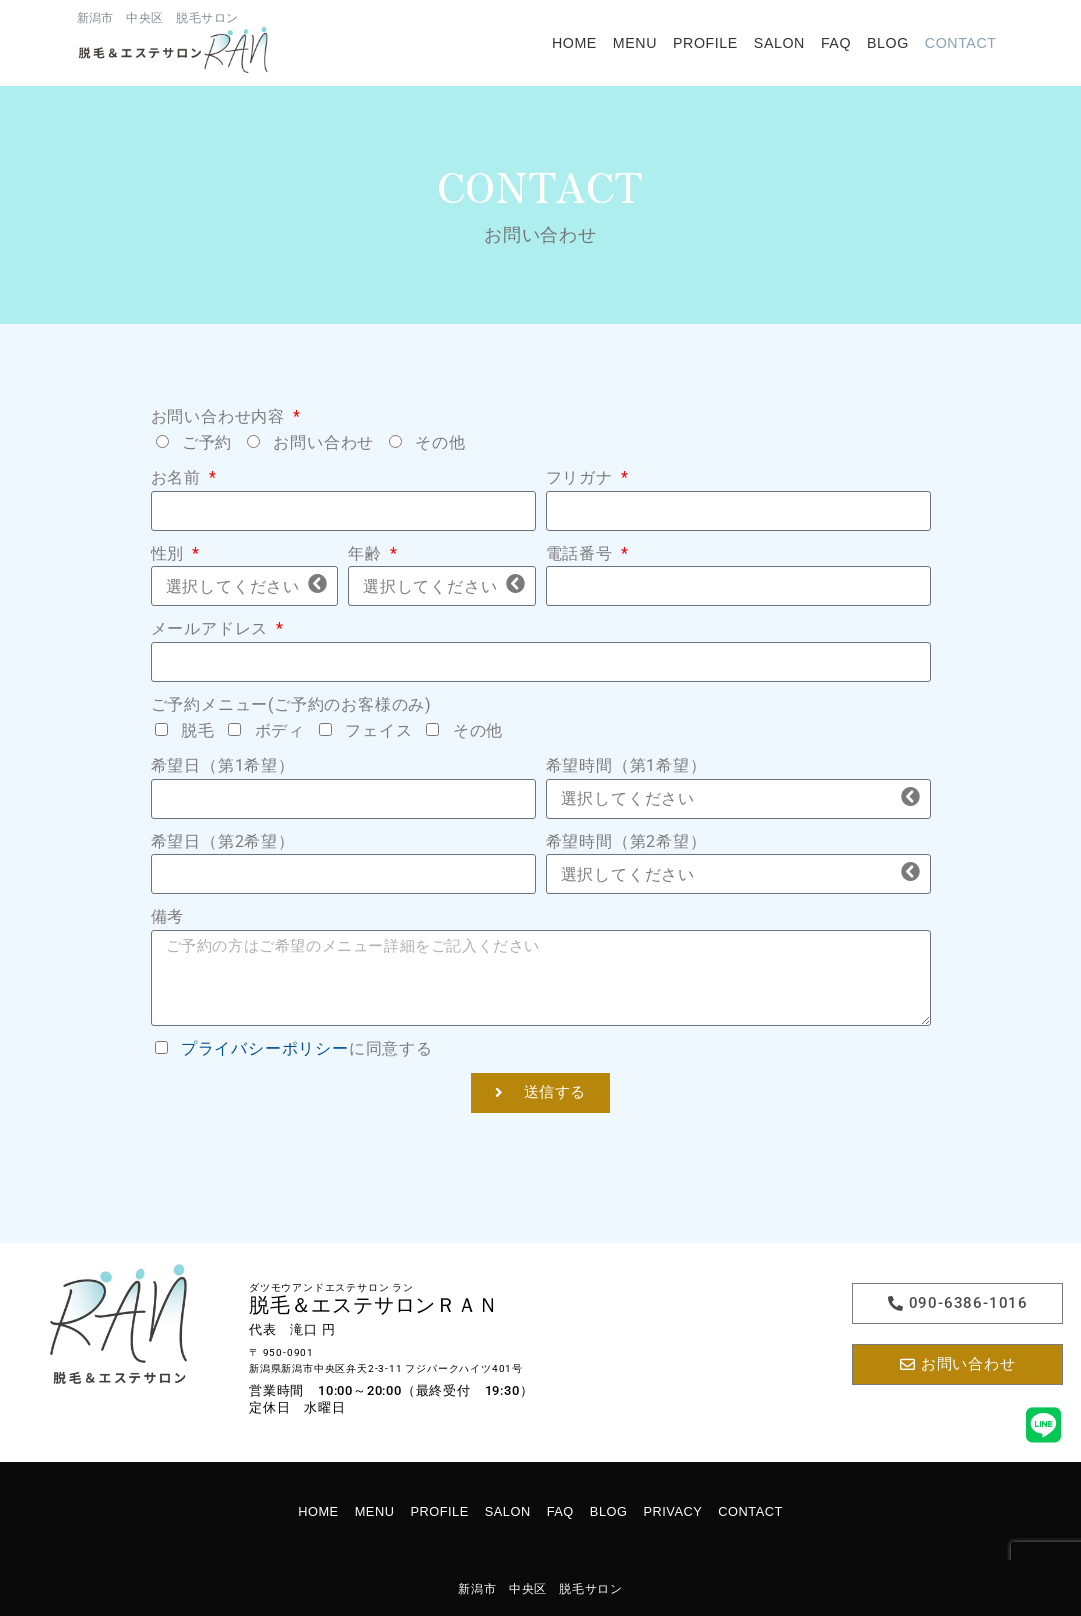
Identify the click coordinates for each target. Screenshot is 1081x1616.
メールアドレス (212, 628)
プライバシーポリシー (265, 1048)
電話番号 (582, 553)
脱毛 (198, 730)
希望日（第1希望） (223, 765)
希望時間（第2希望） (626, 841)
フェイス (378, 730)
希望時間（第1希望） (626, 765)
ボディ (280, 730)
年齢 (367, 553)
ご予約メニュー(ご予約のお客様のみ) (291, 704)
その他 (440, 442)
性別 (170, 553)
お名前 (178, 477)
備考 (168, 916)
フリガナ (582, 477)
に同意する (307, 1048)
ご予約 (207, 442)
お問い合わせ (323, 442)
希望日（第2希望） (223, 841)
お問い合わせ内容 (220, 416)
